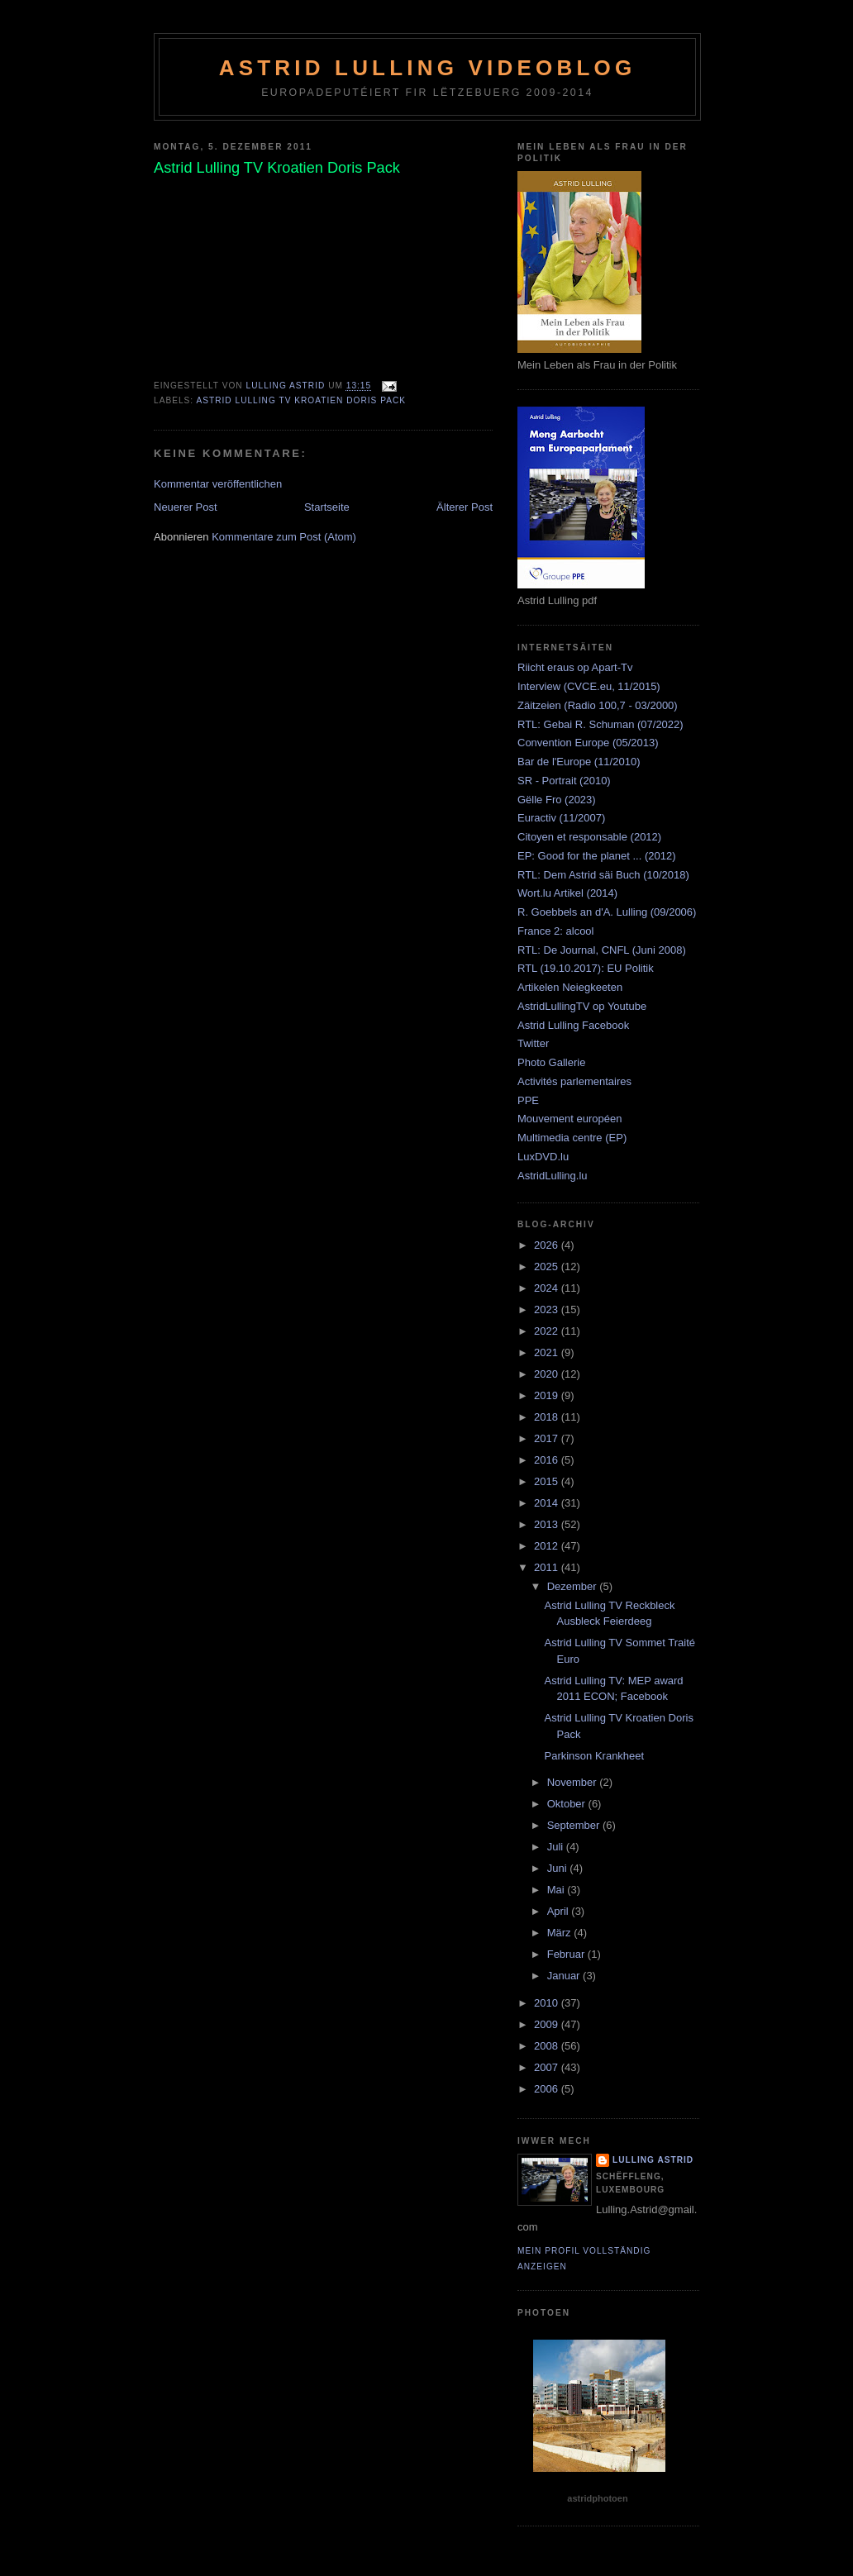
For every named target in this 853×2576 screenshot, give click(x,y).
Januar (565, 1975)
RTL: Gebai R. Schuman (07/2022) (600, 724)
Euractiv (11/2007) (561, 818)
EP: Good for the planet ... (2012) (596, 856)
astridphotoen (597, 2498)
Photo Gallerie (551, 1062)
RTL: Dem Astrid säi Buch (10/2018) (603, 875)
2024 (547, 1288)
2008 (547, 2046)
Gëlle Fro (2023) (556, 799)
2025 (547, 1266)
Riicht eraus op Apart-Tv (574, 667)
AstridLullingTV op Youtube (581, 1006)
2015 (547, 1481)
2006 (547, 2089)
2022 (547, 1331)
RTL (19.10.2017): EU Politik (585, 968)
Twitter (533, 1043)
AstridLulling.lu (552, 1175)
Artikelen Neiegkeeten (569, 987)
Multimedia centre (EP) (572, 1137)
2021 (547, 1352)
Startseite (327, 507)
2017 (547, 1438)
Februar (567, 1954)
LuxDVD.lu (543, 1156)
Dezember (573, 1586)
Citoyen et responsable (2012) (589, 837)
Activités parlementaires (574, 1081)
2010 (547, 2003)
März (560, 1932)
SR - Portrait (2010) (564, 780)
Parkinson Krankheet (594, 1756)
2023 (547, 1309)
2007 (547, 2067)
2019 (547, 1395)
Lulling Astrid (652, 2159)
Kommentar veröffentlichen (218, 484)
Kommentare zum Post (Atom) (284, 537)
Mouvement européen (569, 1118)
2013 (547, 1524)
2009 (547, 2024)
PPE (528, 1100)
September (575, 1825)
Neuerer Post (185, 507)
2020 (547, 1374)
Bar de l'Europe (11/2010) (578, 761)
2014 (547, 1503)
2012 (547, 1546)
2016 (547, 1460)
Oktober (568, 1803)
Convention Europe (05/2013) (588, 742)
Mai (557, 1889)
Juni (558, 1868)
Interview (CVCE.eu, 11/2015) (588, 686)
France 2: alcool (555, 931)
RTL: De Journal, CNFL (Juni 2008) (601, 950)
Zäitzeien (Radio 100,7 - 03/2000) (597, 705)
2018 (547, 1417)
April (559, 1911)
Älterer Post (464, 507)
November (573, 1782)
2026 (547, 1245)
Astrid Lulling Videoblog (427, 67)
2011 (547, 1567)
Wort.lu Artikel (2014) (567, 893)
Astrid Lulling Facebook (573, 1025)
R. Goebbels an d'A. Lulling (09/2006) (606, 912)
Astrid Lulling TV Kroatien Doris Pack (301, 400)
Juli (556, 1846)
